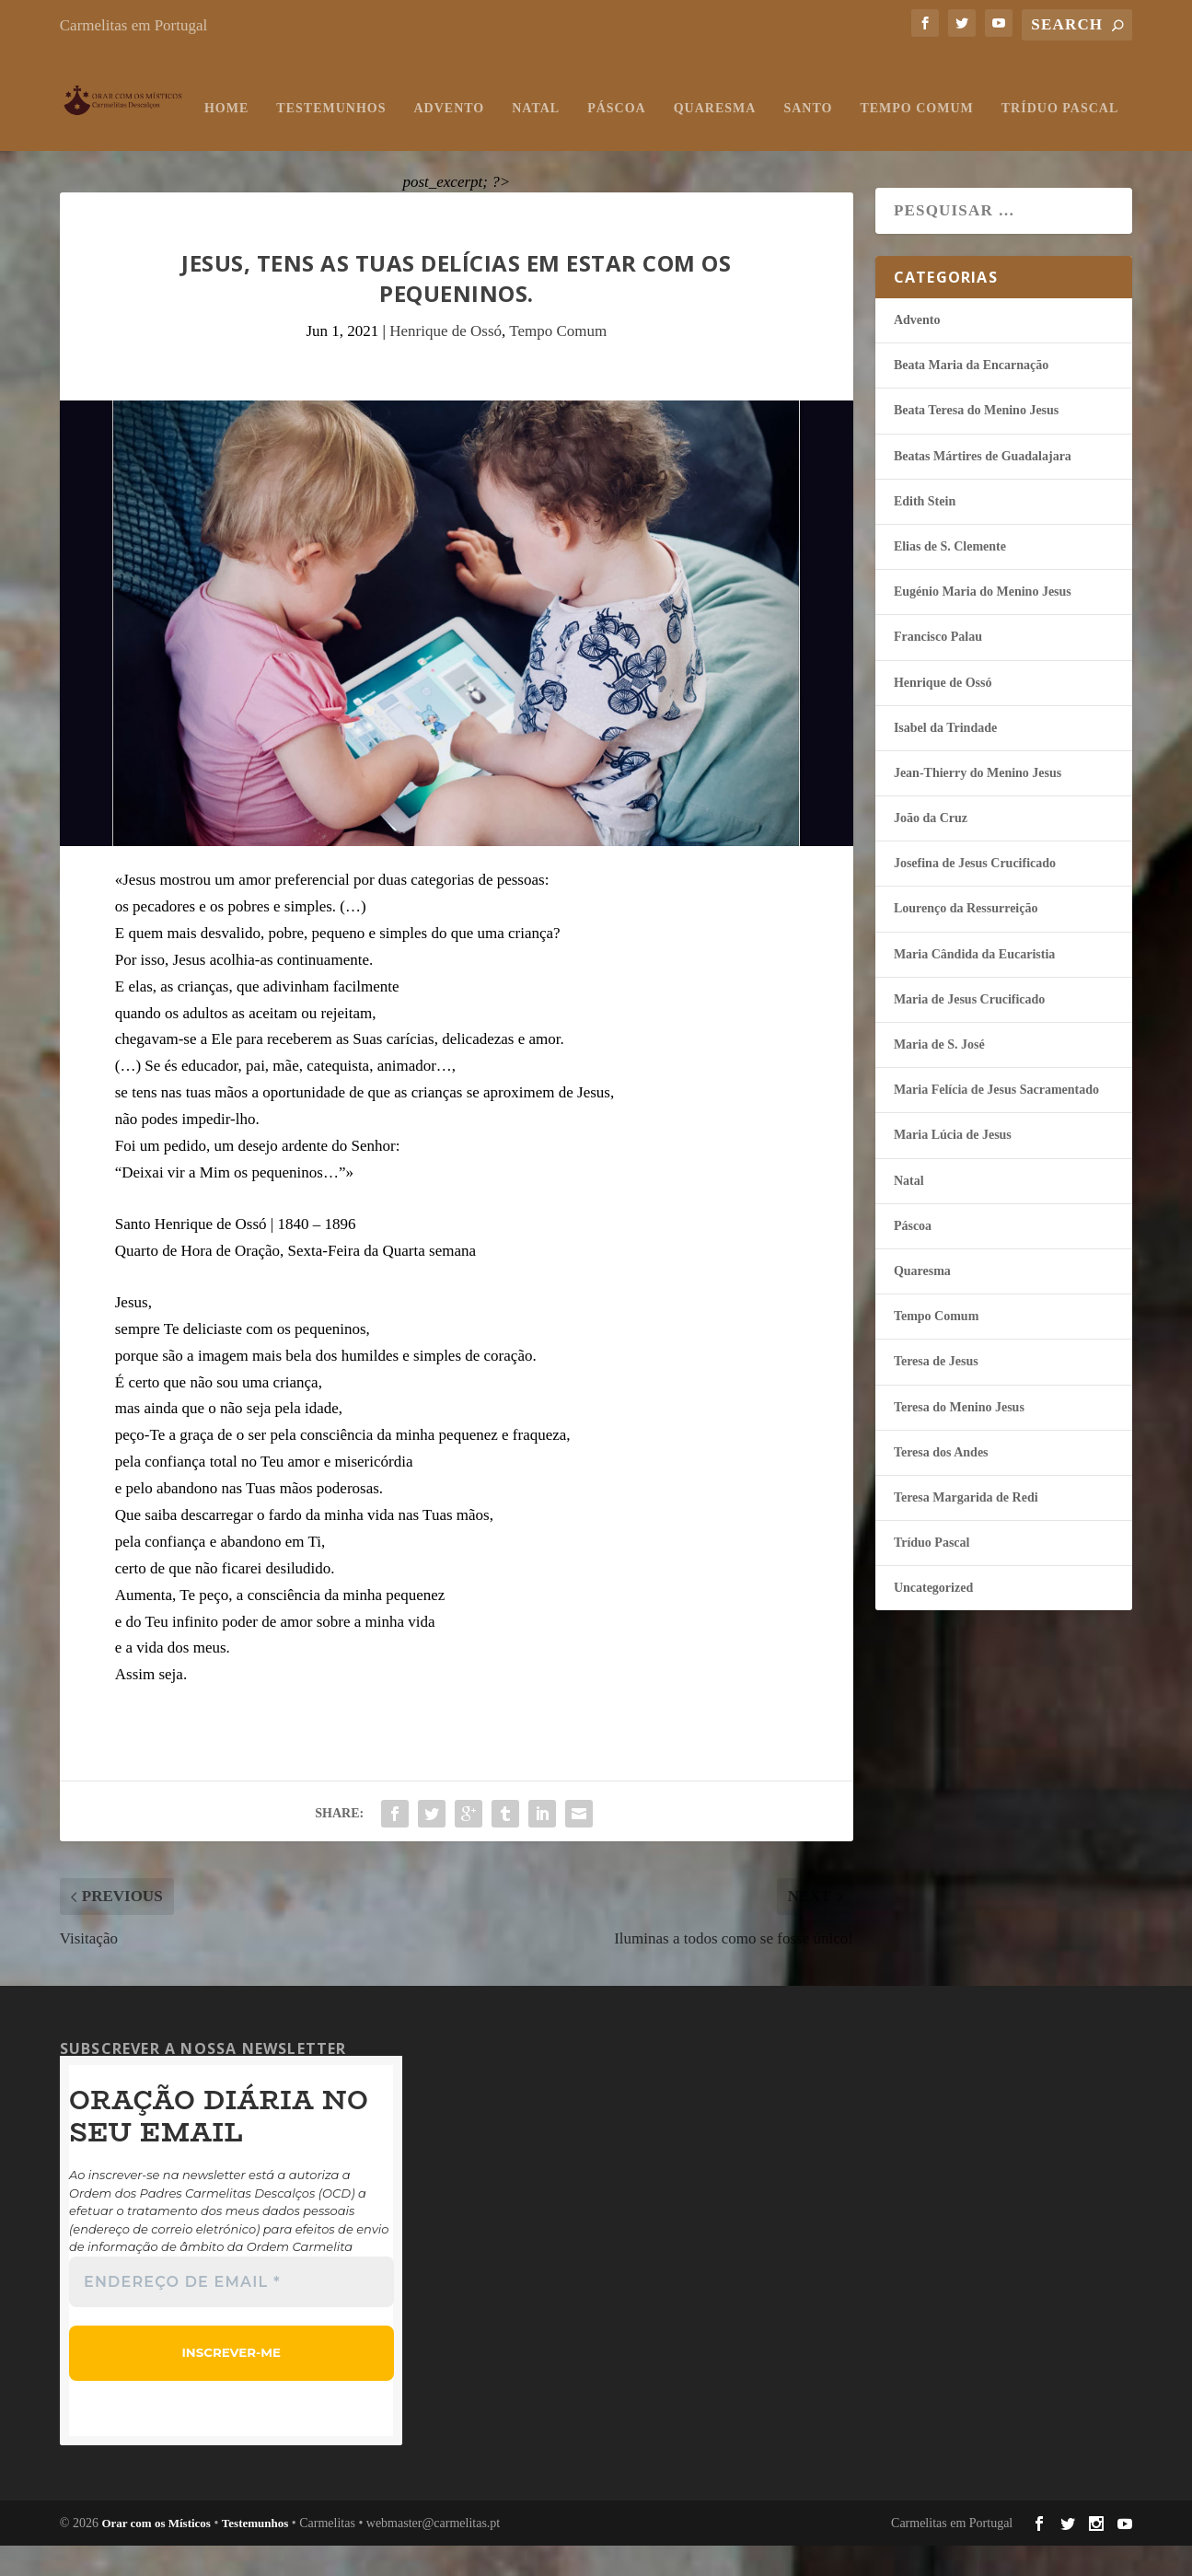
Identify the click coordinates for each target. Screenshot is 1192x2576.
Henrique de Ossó (445, 362)
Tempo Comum (785, 139)
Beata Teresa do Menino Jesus (976, 441)
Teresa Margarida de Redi (966, 1529)
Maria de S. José (939, 1076)
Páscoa (486, 139)
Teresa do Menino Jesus (959, 1438)
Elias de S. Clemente (950, 578)
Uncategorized (933, 1619)
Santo (677, 139)
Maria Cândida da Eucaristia (974, 985)
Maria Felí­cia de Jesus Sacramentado (996, 1121)
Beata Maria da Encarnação (971, 396)
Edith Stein (924, 533)
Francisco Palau (938, 668)
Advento (318, 139)
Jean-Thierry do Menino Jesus (977, 804)
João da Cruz (930, 849)
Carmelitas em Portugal (134, 25)
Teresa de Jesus (936, 1392)
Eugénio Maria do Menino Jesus (982, 623)
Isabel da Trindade (945, 759)
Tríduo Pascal (929, 139)
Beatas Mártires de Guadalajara (982, 487)
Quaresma (584, 139)
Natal (405, 139)
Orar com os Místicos (156, 2553)
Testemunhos (200, 139)
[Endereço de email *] (231, 2313)
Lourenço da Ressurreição (966, 939)
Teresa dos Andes (941, 1484)
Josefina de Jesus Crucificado (975, 894)
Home (96, 139)
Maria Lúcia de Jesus (953, 1166)
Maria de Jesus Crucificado (969, 1031)
